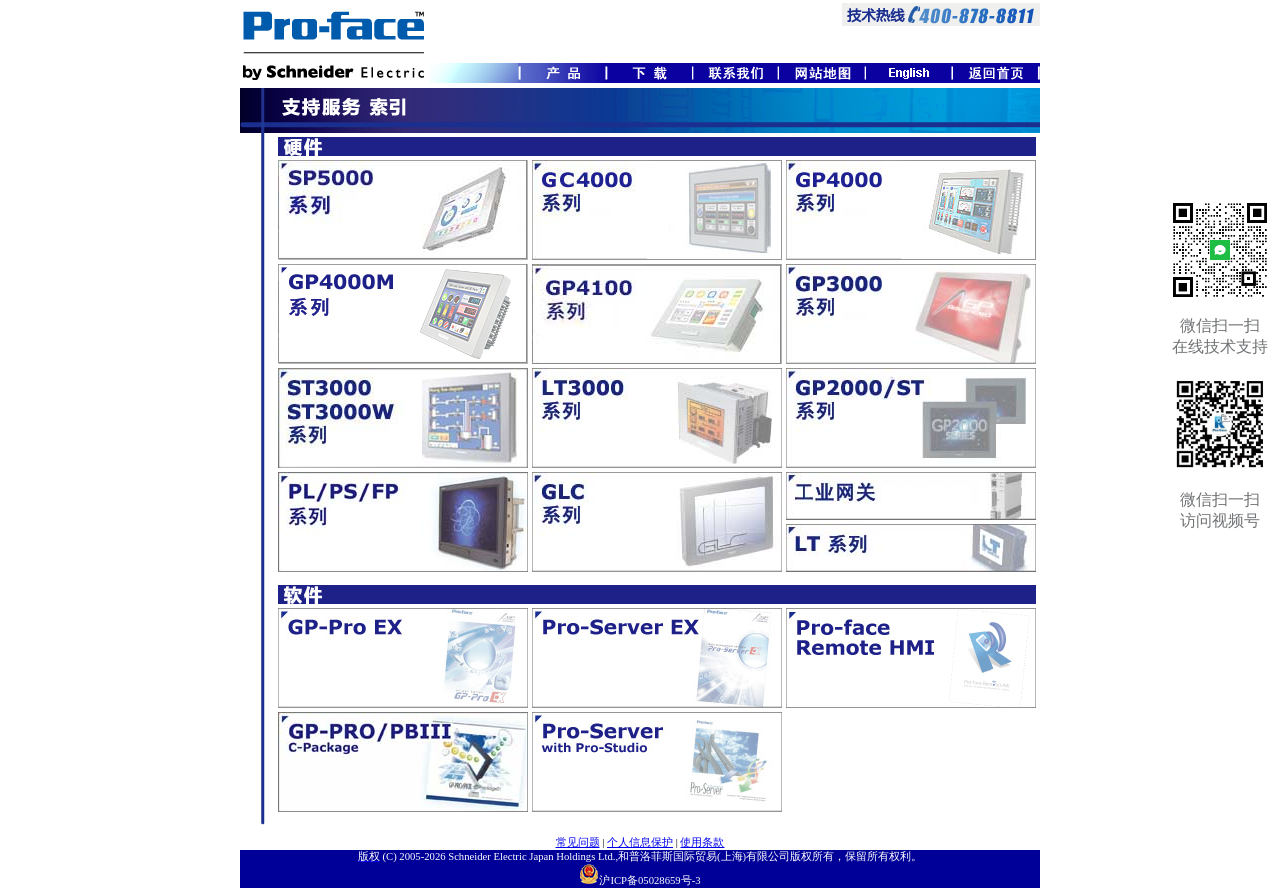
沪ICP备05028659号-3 (649, 880)
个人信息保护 (640, 842)
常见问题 (578, 842)
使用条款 (702, 842)
